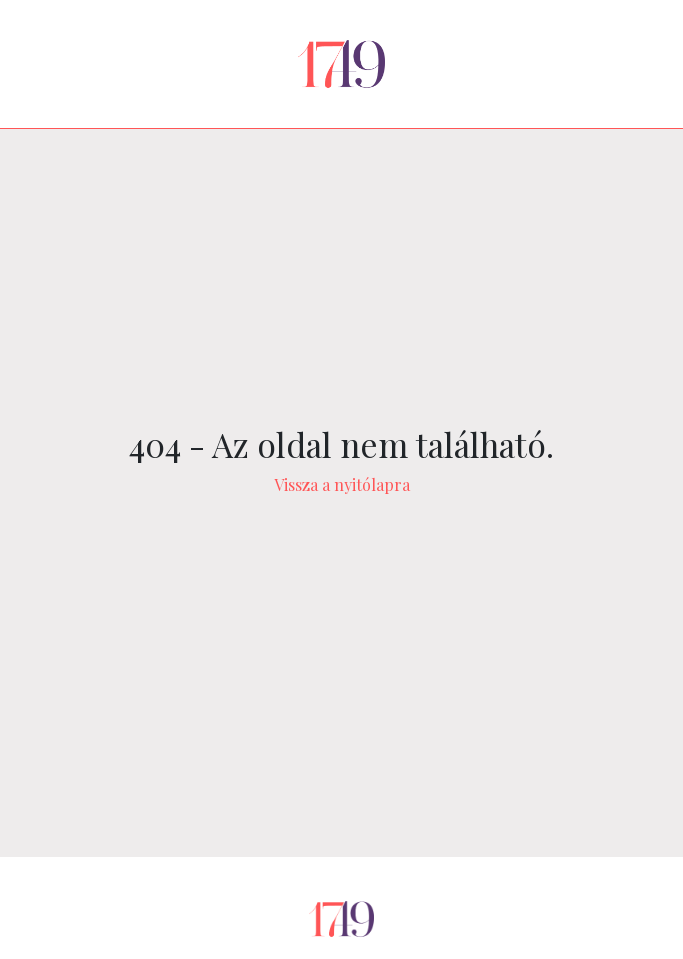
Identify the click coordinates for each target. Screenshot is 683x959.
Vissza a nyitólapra (342, 484)
